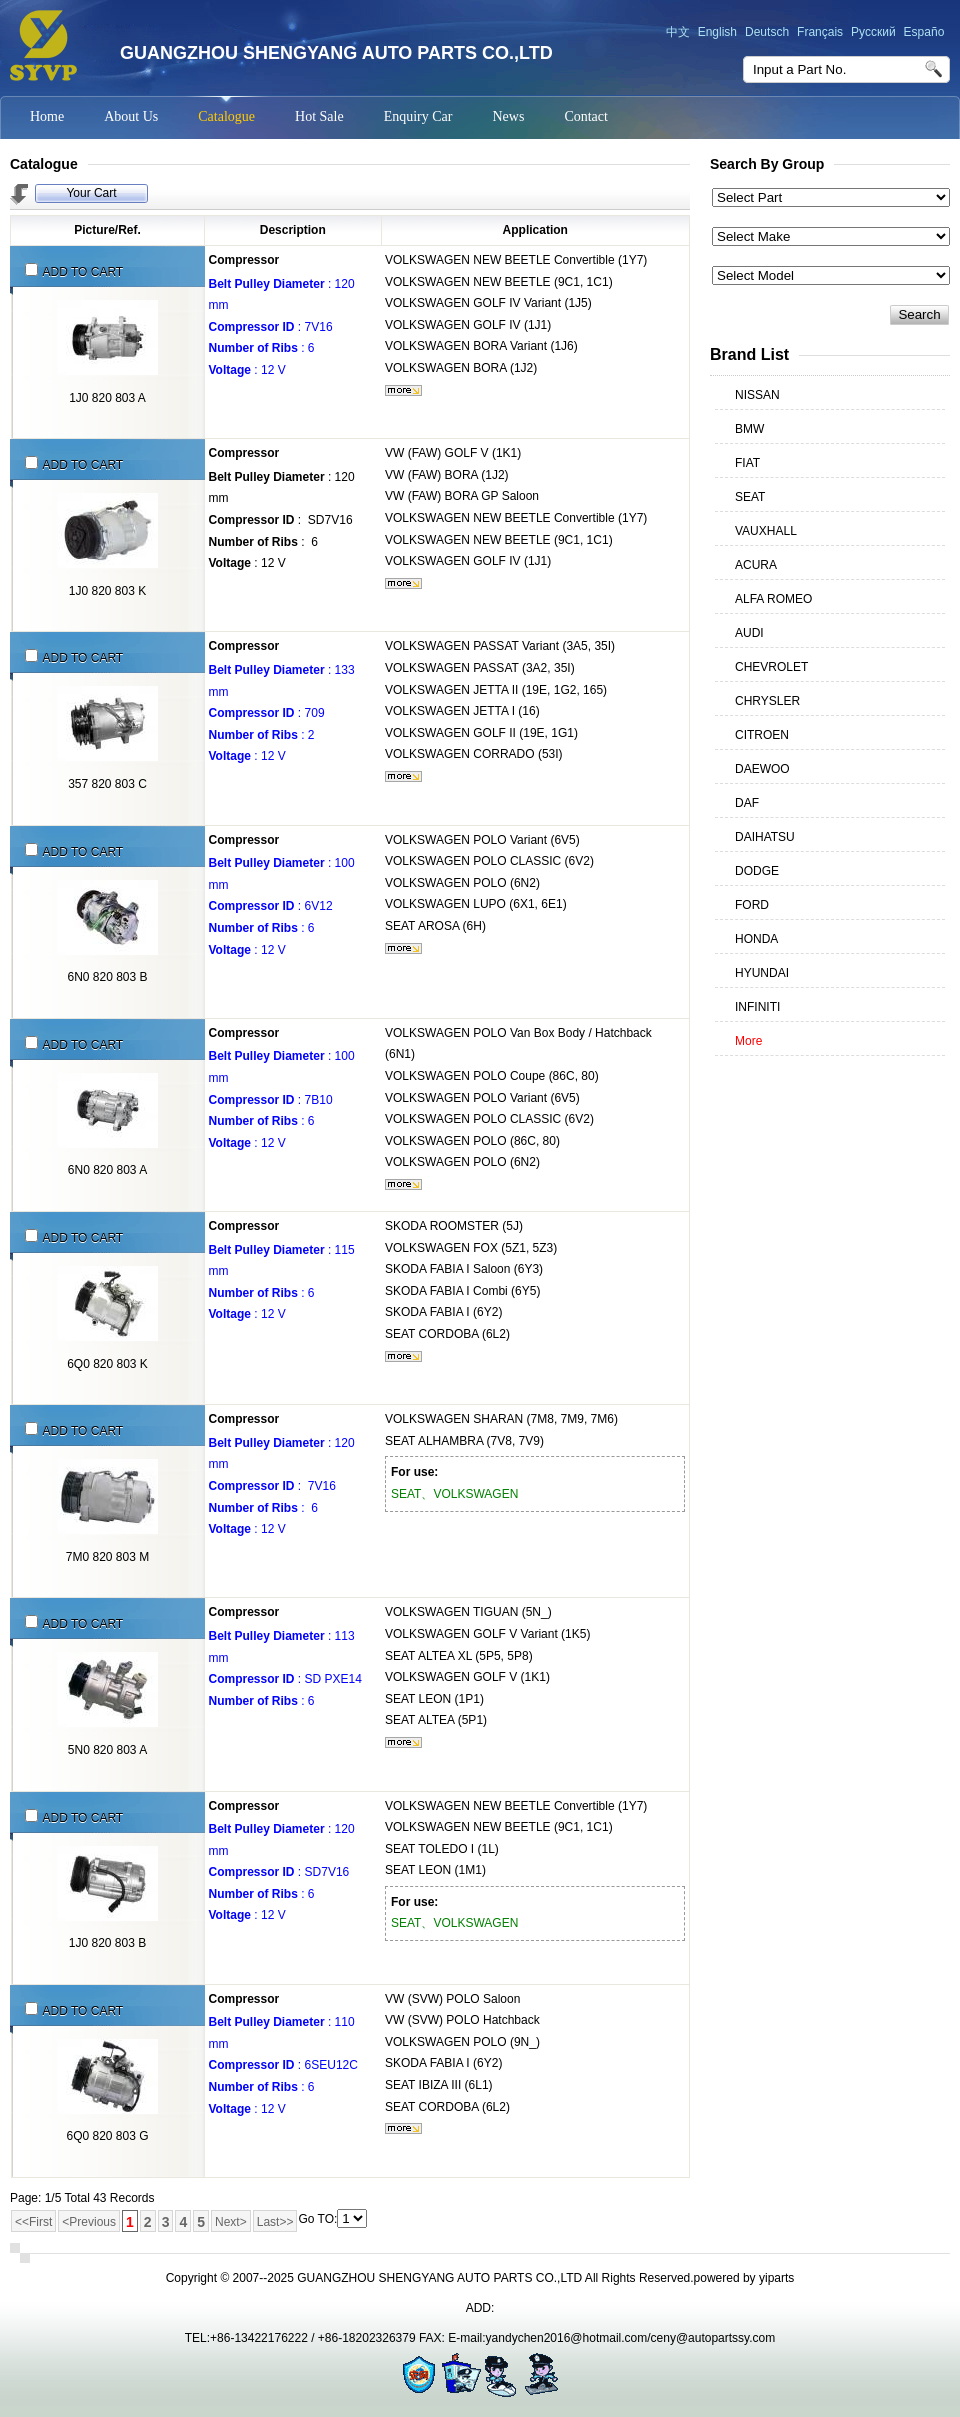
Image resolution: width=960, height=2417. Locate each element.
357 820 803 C (107, 784)
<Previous (89, 2222)
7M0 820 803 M (107, 1557)
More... (403, 390)
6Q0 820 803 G (107, 2136)
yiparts (776, 2278)
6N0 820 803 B (107, 977)
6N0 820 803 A (107, 1170)
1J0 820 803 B (107, 1943)
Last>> (275, 2222)
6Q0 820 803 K (107, 1364)
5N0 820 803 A (107, 1750)
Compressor (244, 260)
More (748, 1041)
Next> (231, 2222)
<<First (33, 2222)
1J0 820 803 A (107, 398)
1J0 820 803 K (107, 591)
